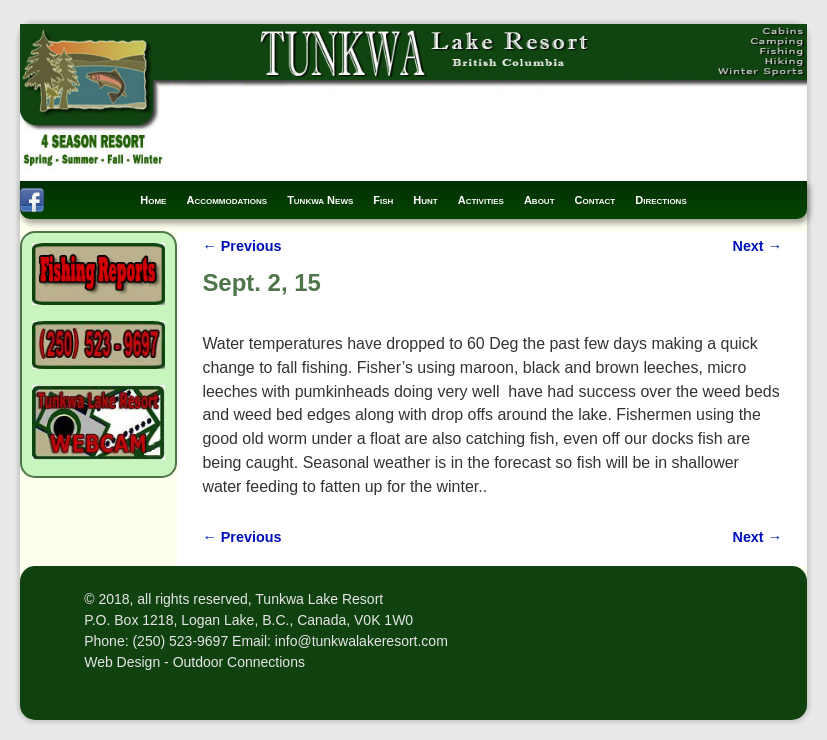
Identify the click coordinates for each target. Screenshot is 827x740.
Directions (661, 200)
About (539, 200)
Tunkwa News (320, 200)
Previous (241, 246)
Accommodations (226, 200)
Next (757, 246)
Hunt (425, 200)
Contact (595, 200)
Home (153, 200)
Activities (481, 200)
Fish (383, 200)
